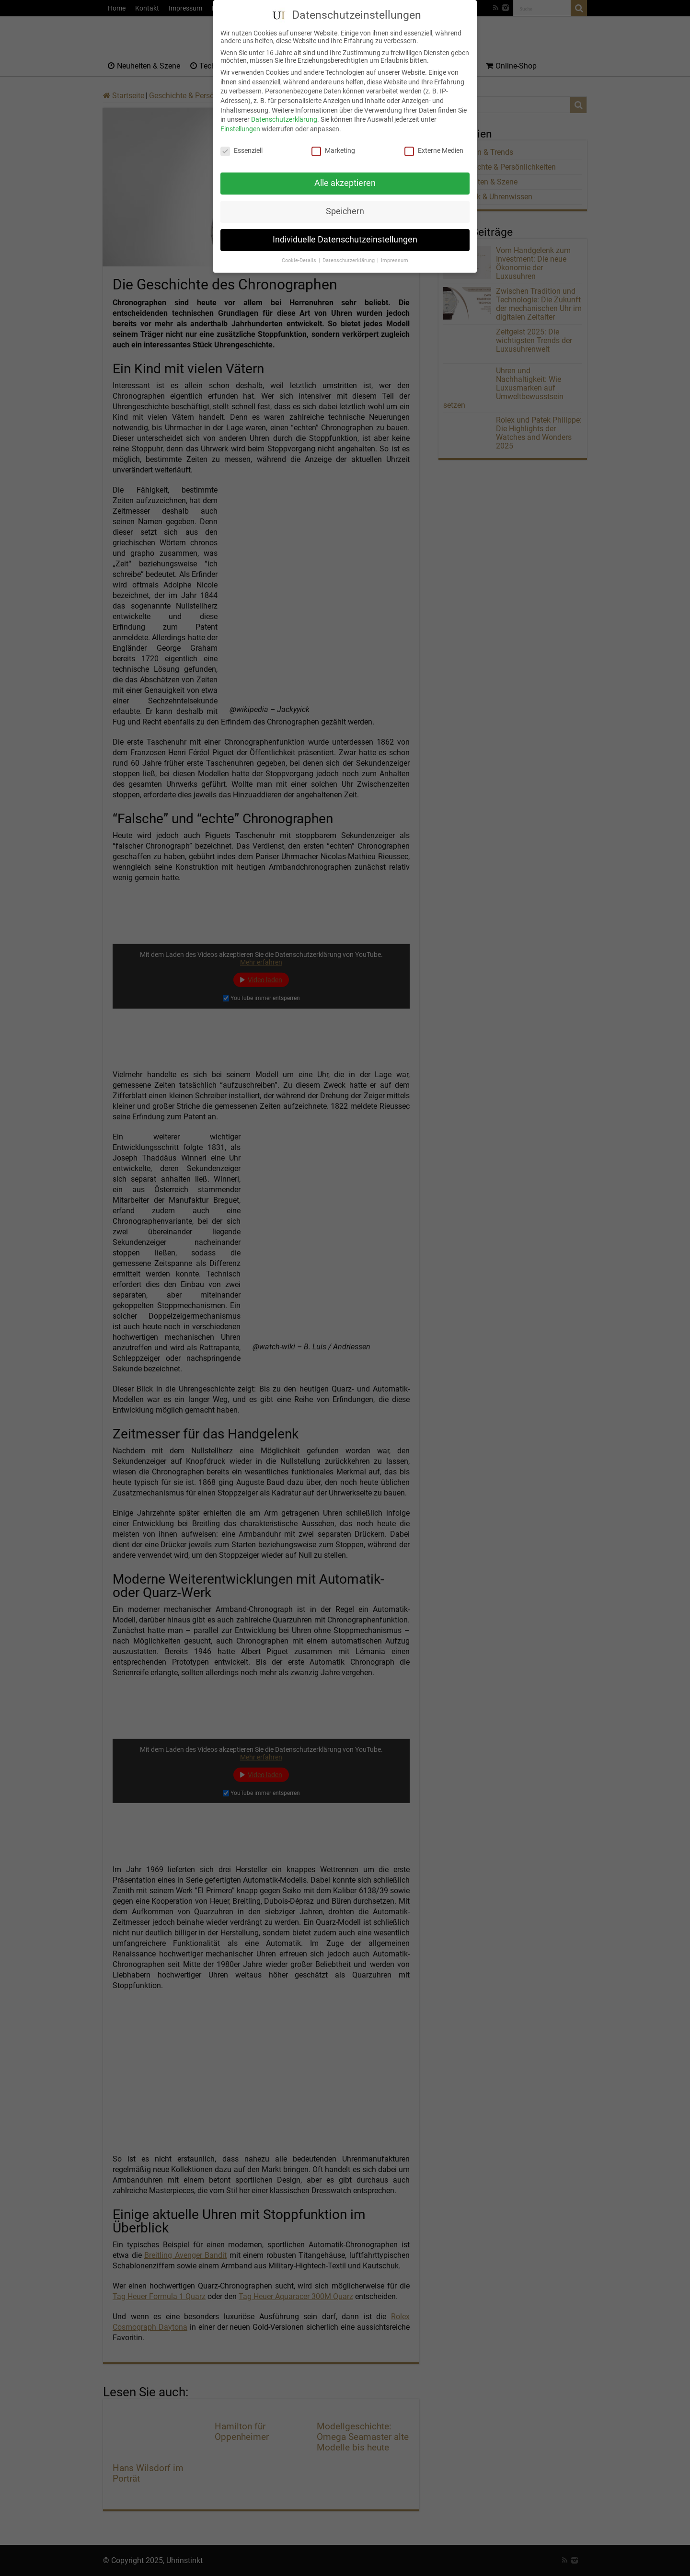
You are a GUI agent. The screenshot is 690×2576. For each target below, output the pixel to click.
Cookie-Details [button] (300, 253)
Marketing (333, 142)
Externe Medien (433, 142)
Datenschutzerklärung (284, 111)
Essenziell (241, 142)
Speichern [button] (345, 203)
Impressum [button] (394, 253)
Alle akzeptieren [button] (345, 175)
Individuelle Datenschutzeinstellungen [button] (345, 232)
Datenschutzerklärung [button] (349, 253)
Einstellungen (240, 121)
